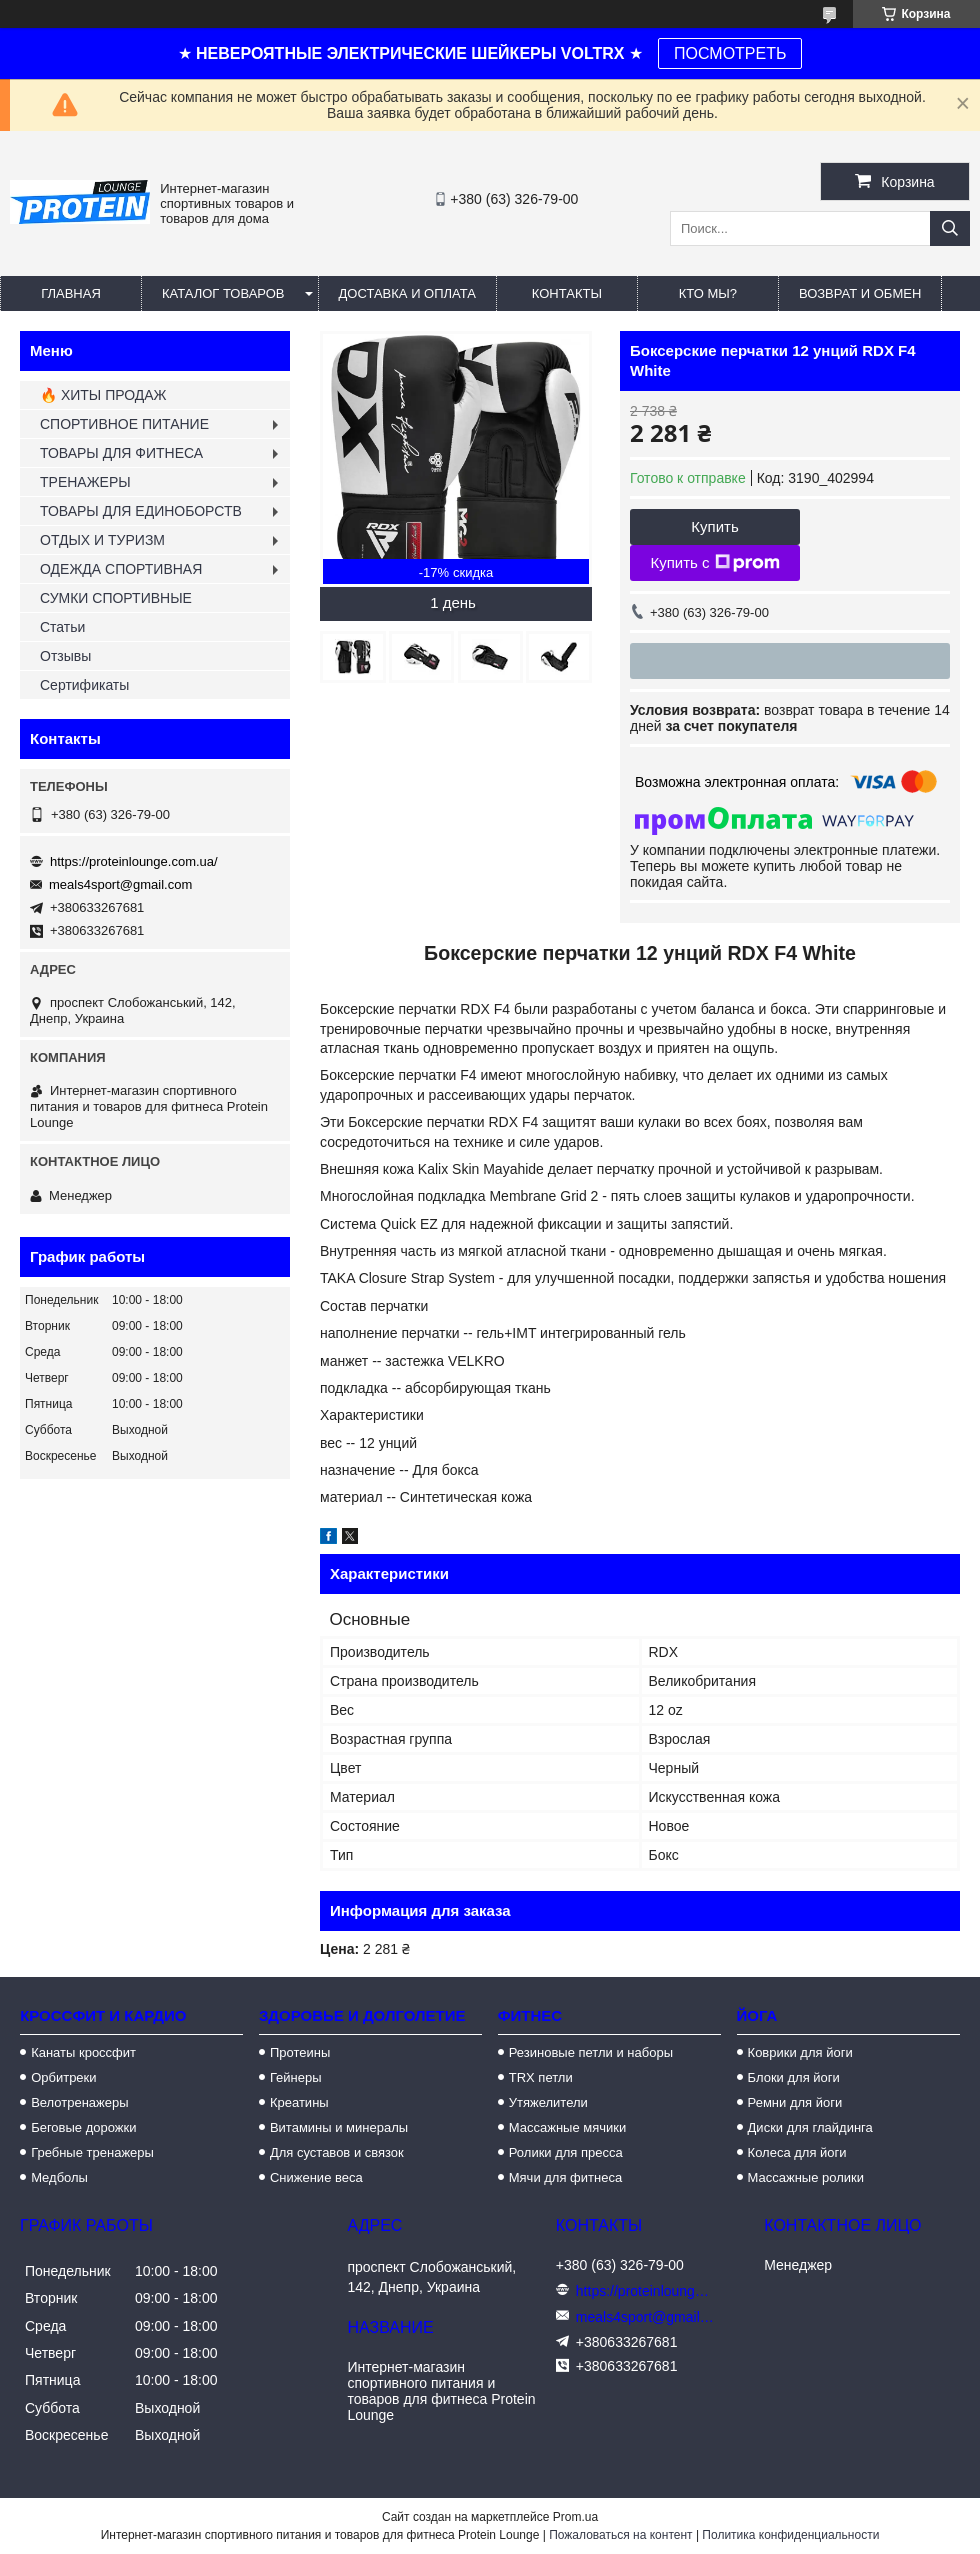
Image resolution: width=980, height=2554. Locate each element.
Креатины (299, 2102)
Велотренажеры (79, 2102)
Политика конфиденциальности (790, 2535)
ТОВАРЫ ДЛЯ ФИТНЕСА (121, 453)
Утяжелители (548, 2102)
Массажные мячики (567, 2127)
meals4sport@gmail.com (120, 884)
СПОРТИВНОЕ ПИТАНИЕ (124, 424)
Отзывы (65, 656)
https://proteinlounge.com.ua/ (134, 861)
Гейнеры (296, 2077)
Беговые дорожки (83, 2127)
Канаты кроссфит (83, 2052)
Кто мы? (708, 293)
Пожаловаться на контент (620, 2535)
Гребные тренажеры (92, 2152)
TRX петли (541, 2077)
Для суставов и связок (337, 2152)
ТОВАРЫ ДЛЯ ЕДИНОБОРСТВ (141, 511)
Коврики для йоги (800, 2052)
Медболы (59, 2177)
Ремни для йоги (795, 2102)
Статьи (62, 627)
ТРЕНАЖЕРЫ (85, 482)
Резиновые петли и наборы (591, 2052)
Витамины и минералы (339, 2127)
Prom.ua (575, 2517)
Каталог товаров (223, 293)
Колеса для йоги (797, 2152)
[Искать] (950, 228)
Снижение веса (316, 2177)
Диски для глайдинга (810, 2127)
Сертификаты (84, 685)
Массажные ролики (806, 2177)
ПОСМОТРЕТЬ (730, 53)
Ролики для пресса (566, 2152)
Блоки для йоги (794, 2077)
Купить (714, 526)
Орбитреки (63, 2077)
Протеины (300, 2052)
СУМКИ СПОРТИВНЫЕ (116, 598)
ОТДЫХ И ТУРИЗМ (102, 540)
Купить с (714, 563)
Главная (71, 293)
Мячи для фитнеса (565, 2177)
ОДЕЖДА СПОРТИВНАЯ (121, 569)
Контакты (567, 293)
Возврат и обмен (860, 293)
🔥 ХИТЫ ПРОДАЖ (103, 395)
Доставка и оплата (407, 293)
